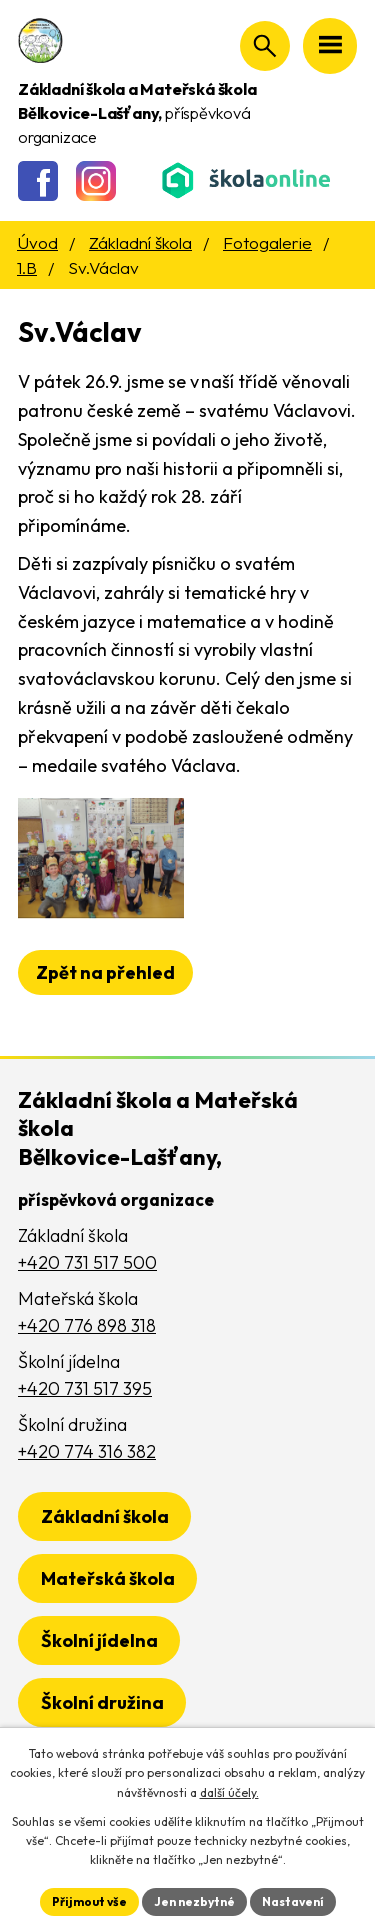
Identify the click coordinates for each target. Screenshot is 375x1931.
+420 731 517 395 (85, 1388)
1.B (27, 267)
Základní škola (140, 242)
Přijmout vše (89, 1901)
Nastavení (293, 1901)
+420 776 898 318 (87, 1325)
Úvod (37, 242)
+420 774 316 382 (87, 1451)
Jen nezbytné (194, 1901)
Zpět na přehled (105, 972)
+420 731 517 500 (87, 1262)
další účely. (229, 1792)
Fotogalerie (267, 242)
